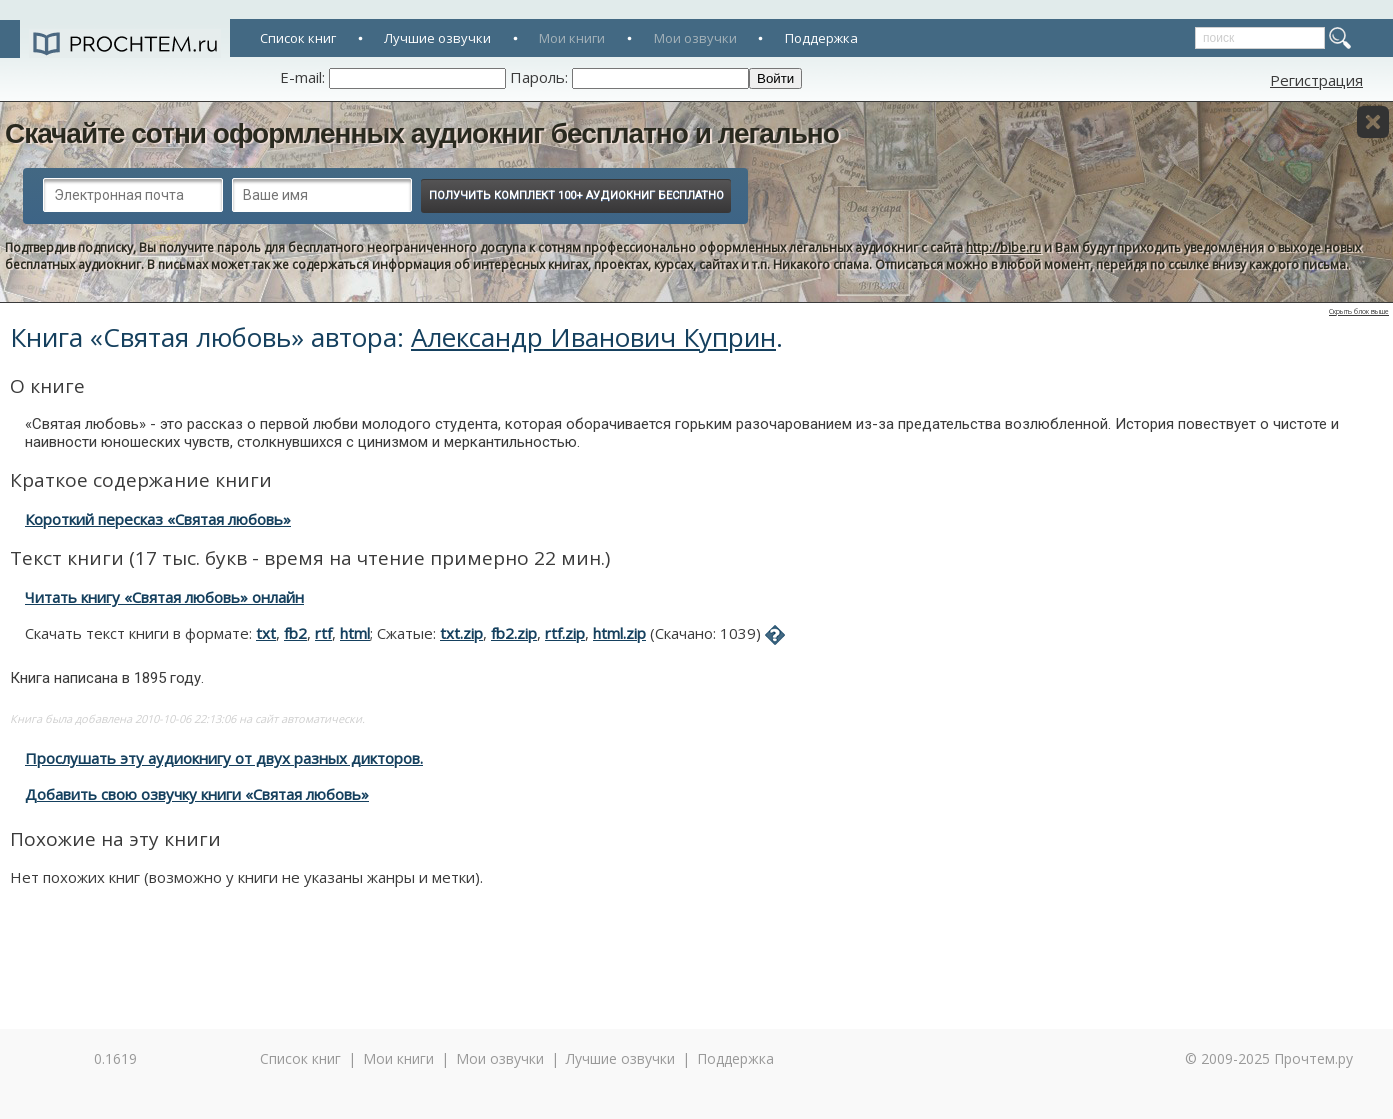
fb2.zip (514, 633)
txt (266, 633)
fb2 (295, 633)
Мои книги (572, 38)
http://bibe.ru (1003, 247)
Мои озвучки (695, 38)
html (355, 633)
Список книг (298, 38)
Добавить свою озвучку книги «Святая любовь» (197, 794)
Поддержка (821, 38)
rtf (323, 633)
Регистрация (1316, 80)
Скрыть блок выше (1359, 311)
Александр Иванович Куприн (593, 337)
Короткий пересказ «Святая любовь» (158, 519)
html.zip (619, 633)
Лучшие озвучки (437, 38)
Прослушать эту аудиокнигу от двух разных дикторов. (224, 758)
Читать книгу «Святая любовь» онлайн (164, 597)
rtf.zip (565, 633)
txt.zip (461, 633)
